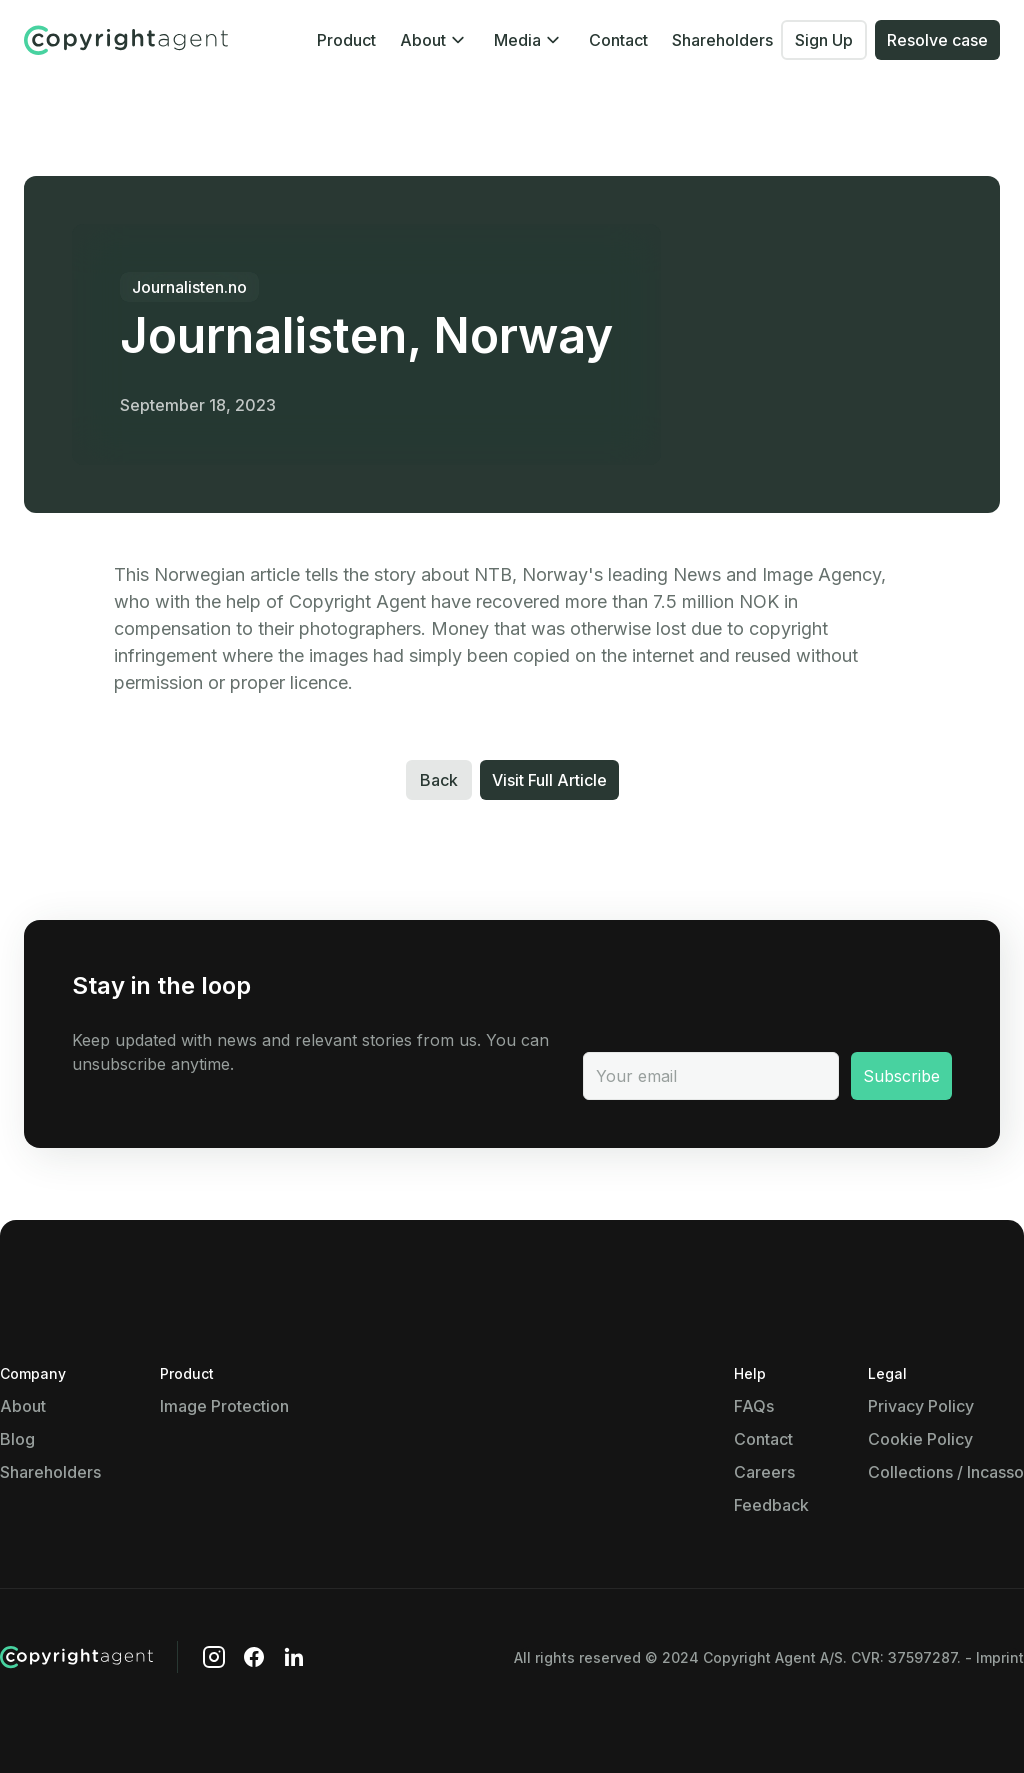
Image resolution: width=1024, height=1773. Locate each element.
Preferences (145, 1325)
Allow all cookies (582, 1677)
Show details (329, 1285)
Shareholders (722, 40)
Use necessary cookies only (360, 1677)
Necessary (139, 1214)
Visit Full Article (549, 780)
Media (517, 40)
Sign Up (824, 40)
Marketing (136, 1527)
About (423, 40)
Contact (618, 40)
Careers (764, 1472)
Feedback (771, 1505)
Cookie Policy (920, 1439)
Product (346, 40)
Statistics (136, 1436)
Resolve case (937, 40)
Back (439, 780)
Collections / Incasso (946, 1472)
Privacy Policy (921, 1406)
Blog (17, 1439)
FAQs (754, 1406)
